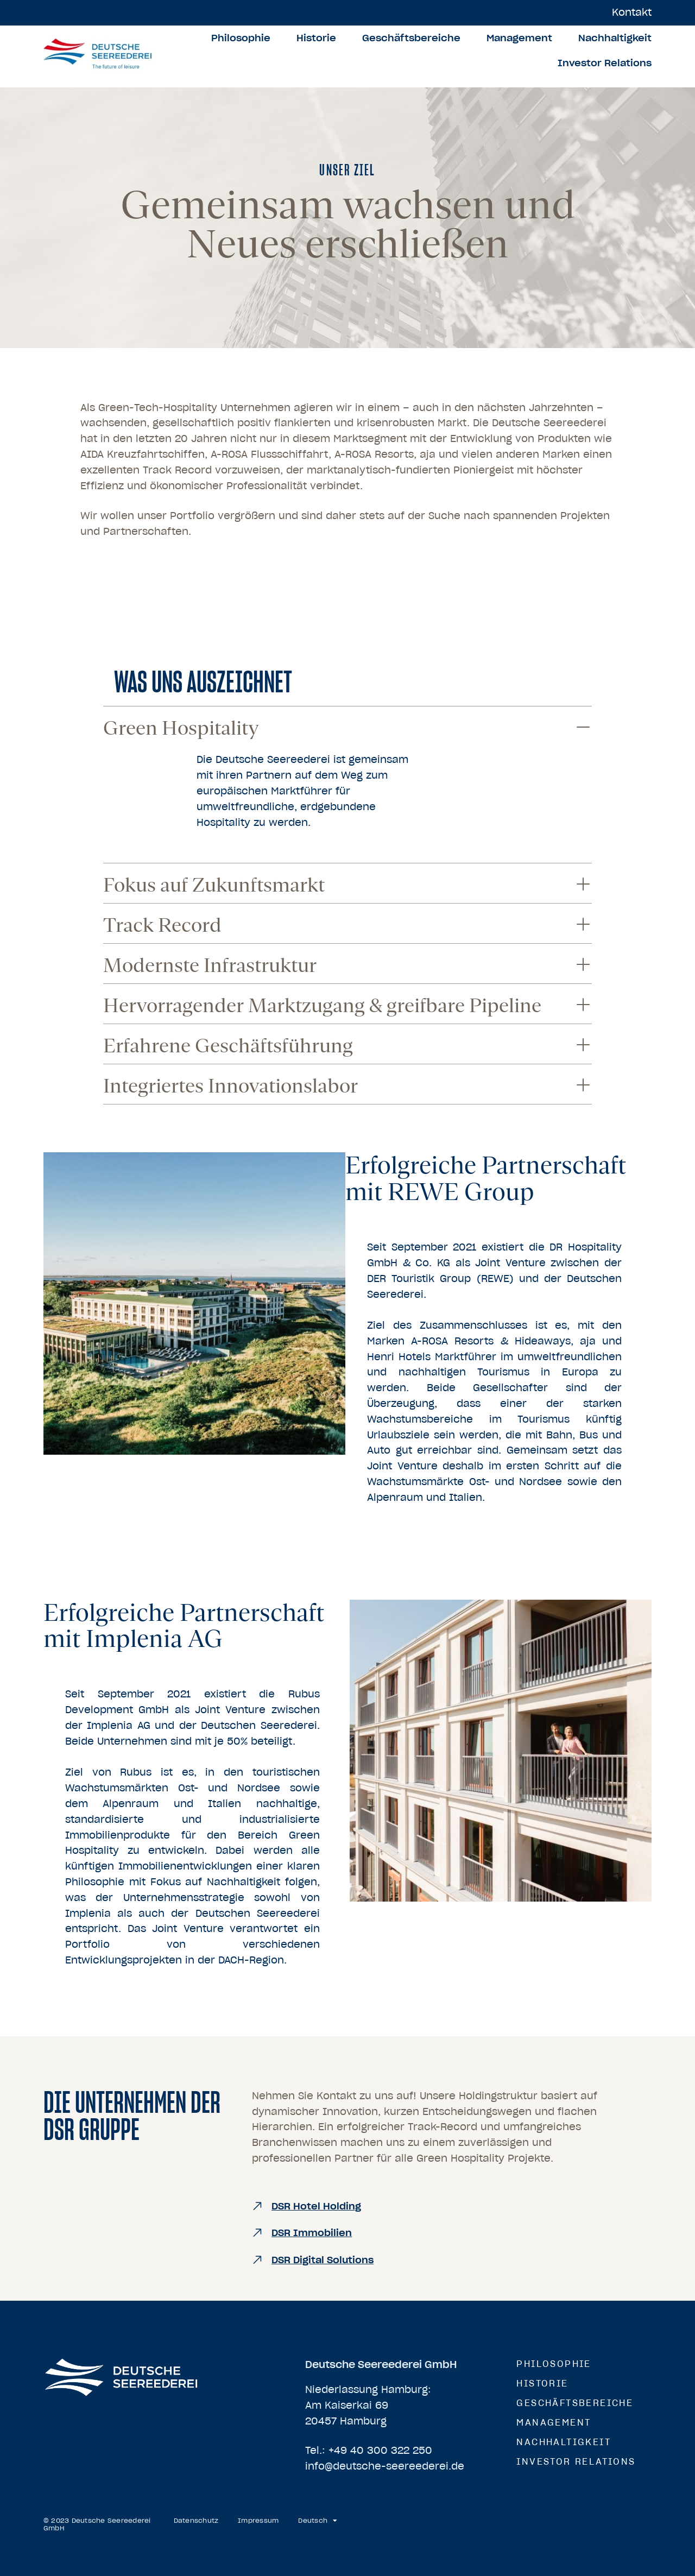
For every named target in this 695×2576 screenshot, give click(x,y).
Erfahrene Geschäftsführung (228, 1045)
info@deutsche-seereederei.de (384, 2466)
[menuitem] (317, 2520)
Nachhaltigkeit (615, 38)
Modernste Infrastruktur (210, 965)
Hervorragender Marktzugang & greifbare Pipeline (322, 1005)
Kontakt (632, 12)
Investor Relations (605, 63)
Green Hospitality (180, 728)
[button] (347, 726)
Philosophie (240, 38)
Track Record (162, 925)
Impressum (258, 2520)
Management (519, 38)
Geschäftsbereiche (411, 38)
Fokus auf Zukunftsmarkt (214, 885)
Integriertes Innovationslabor (230, 1086)
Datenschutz (196, 2520)
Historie (316, 38)
